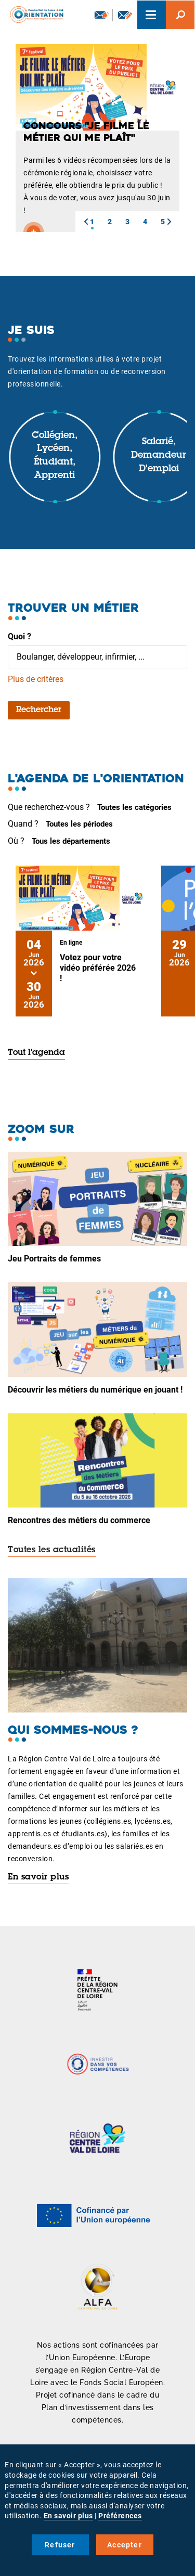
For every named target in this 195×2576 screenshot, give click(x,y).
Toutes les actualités (52, 1550)
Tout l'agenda (36, 1053)
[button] (85, 221)
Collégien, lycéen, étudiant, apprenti (54, 456)
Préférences (120, 2515)
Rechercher (38, 710)
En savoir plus (38, 1877)
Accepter (124, 2545)
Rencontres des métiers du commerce (79, 1520)
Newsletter (102, 14)
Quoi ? (19, 636)
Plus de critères (35, 679)
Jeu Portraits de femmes (54, 1259)
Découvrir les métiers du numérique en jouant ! (95, 1390)
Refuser (60, 2545)
